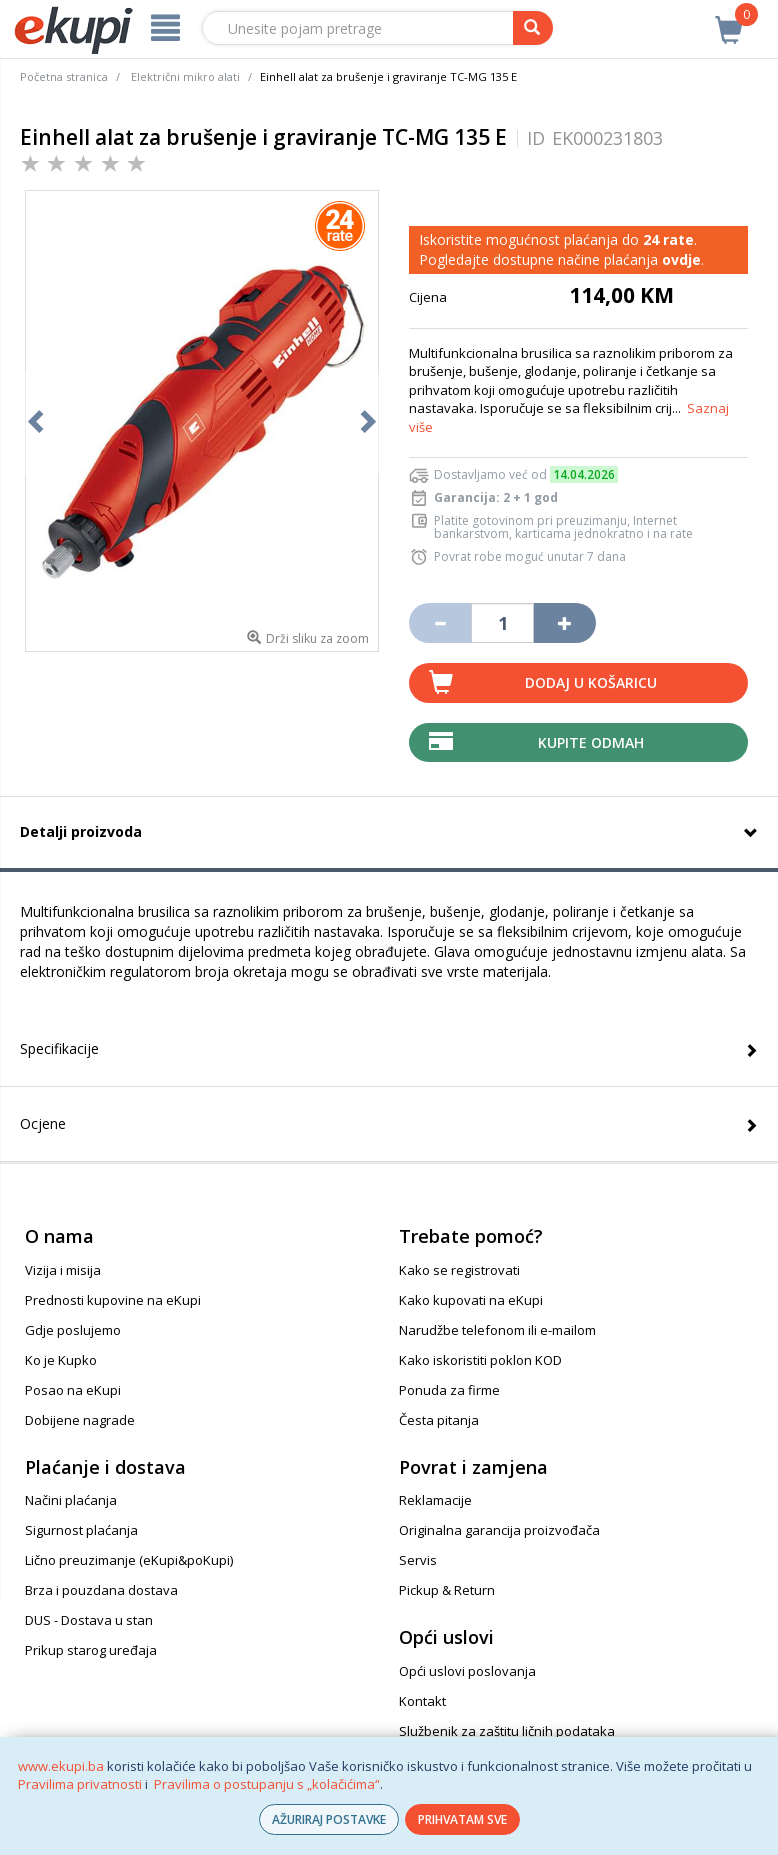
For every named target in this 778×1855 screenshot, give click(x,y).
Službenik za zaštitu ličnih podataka (507, 1731)
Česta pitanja (439, 1420)
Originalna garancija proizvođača (499, 1530)
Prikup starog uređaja (91, 1650)
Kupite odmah (591, 742)
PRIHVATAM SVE (462, 1819)
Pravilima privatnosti (80, 1784)
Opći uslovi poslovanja (467, 1671)
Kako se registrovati (459, 1270)
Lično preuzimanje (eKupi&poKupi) (129, 1560)
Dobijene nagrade (80, 1420)
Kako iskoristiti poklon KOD (480, 1360)
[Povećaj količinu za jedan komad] (565, 623)
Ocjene (43, 1123)
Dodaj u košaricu (591, 682)
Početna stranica (64, 76)
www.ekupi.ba (61, 1766)
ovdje (681, 259)
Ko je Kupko (61, 1360)
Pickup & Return (447, 1590)
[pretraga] (533, 28)
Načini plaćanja (71, 1500)
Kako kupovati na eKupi (471, 1300)
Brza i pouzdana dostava (101, 1590)
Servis (418, 1560)
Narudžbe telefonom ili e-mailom (497, 1330)
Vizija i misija (63, 1270)
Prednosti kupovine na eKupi (113, 1300)
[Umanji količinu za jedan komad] (440, 623)
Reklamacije (435, 1500)
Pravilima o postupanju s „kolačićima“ (267, 1784)
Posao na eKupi (73, 1390)
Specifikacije (59, 1048)
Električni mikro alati (185, 76)
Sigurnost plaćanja (81, 1530)
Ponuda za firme (449, 1390)
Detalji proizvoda (81, 831)
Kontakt (422, 1701)
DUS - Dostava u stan (89, 1620)
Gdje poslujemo (73, 1330)
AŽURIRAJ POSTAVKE (329, 1819)
